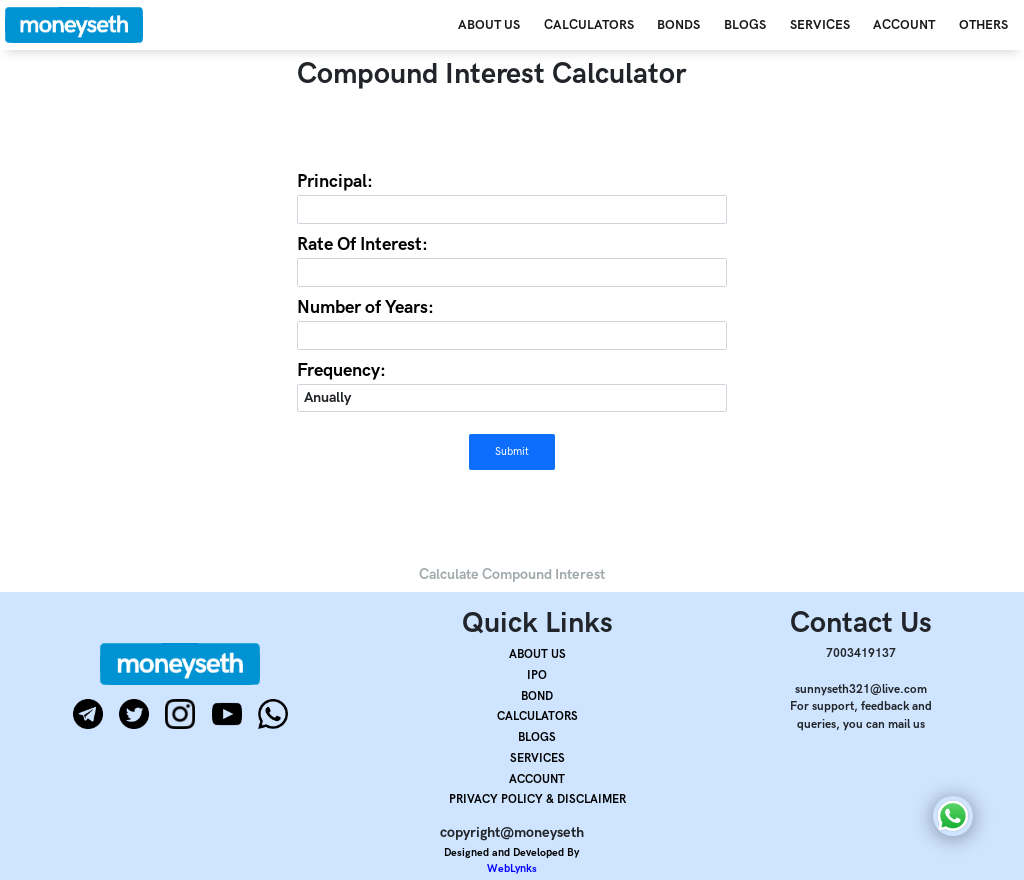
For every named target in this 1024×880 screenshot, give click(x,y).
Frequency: (341, 370)
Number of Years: (365, 307)
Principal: (335, 181)
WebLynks (512, 868)
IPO (537, 675)
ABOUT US (489, 25)
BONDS (678, 25)
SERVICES (820, 25)
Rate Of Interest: (362, 244)
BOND (537, 696)
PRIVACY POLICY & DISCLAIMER (537, 799)
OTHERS (983, 25)
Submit (512, 451)
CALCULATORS (589, 25)
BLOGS (745, 25)
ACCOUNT (904, 25)
